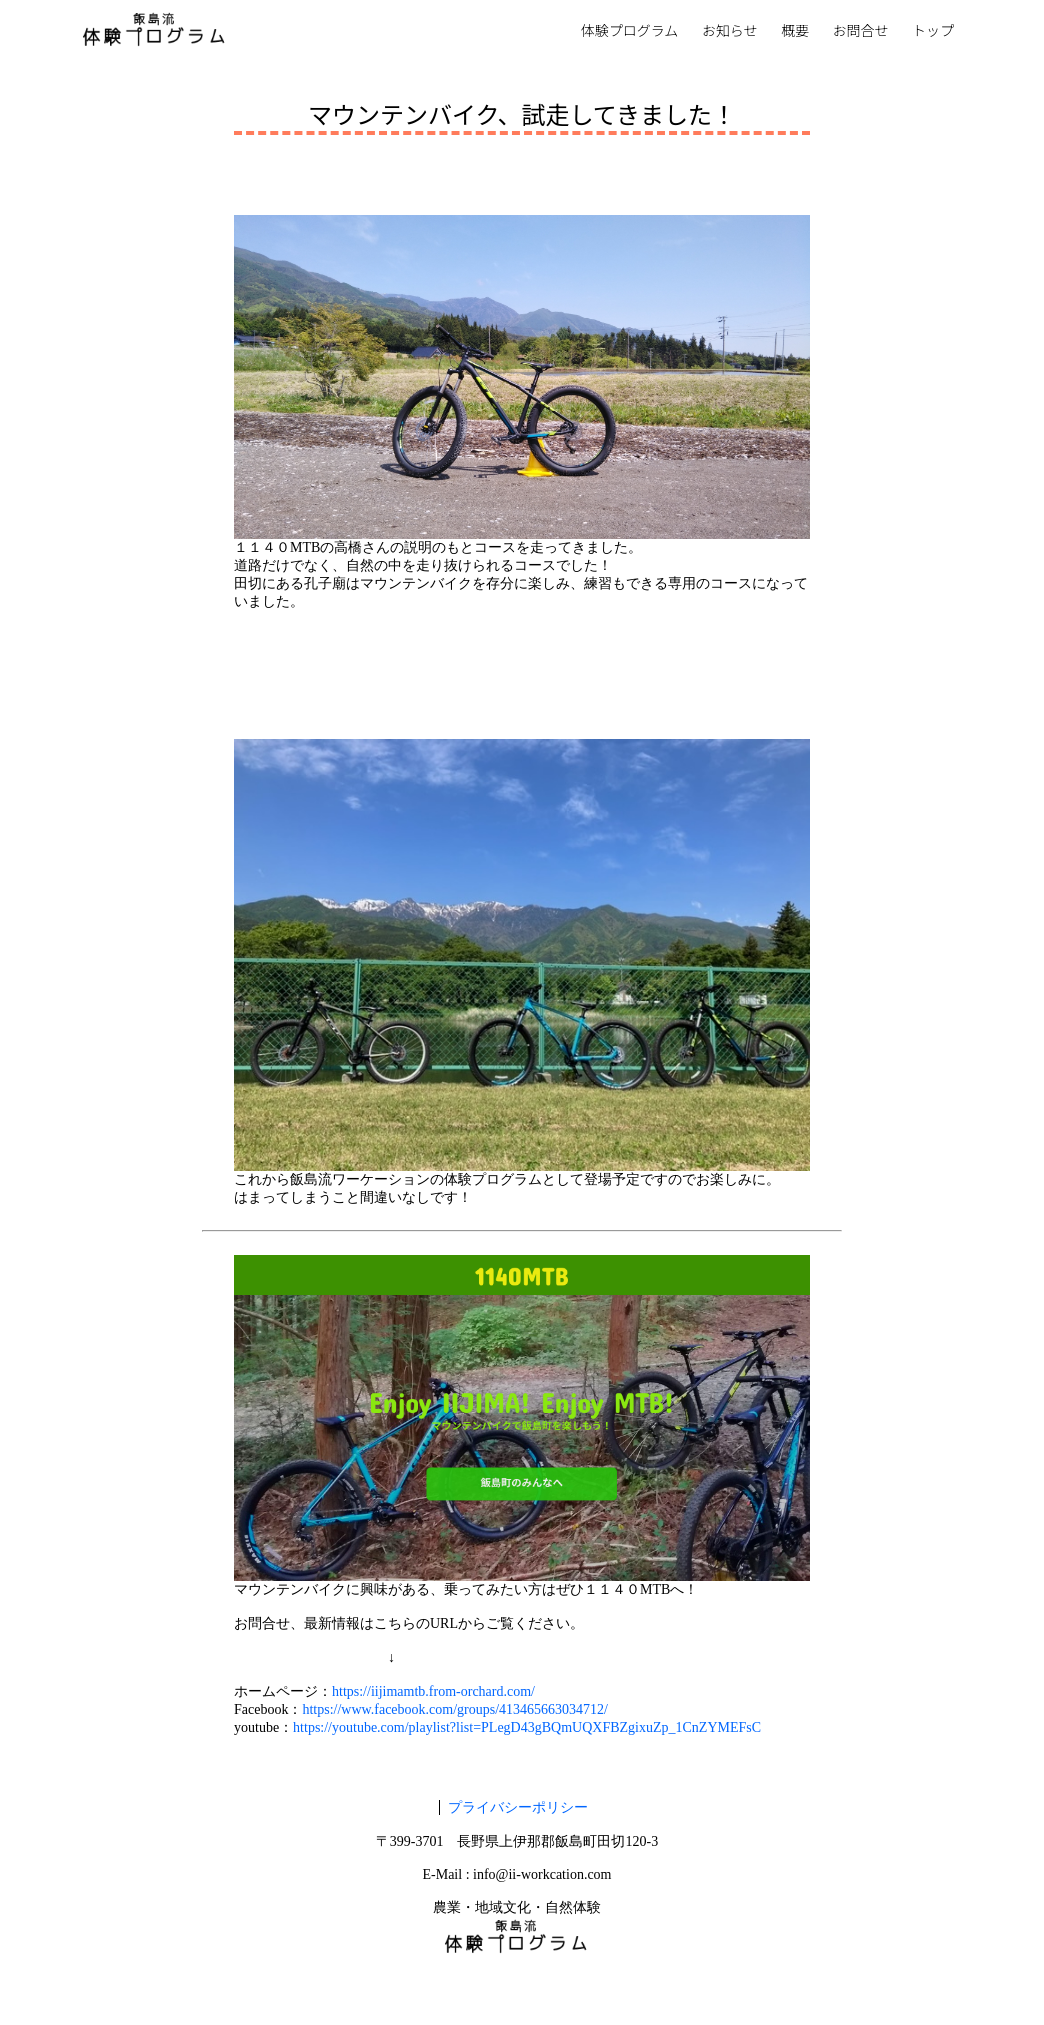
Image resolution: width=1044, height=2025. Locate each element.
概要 (795, 31)
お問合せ (861, 31)
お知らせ (730, 31)
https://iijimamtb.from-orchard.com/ (433, 1691)
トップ (933, 31)
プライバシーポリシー (518, 1807)
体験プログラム (630, 31)
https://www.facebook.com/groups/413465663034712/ (455, 1709)
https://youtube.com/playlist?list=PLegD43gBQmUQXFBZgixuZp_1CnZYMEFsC (527, 1727)
